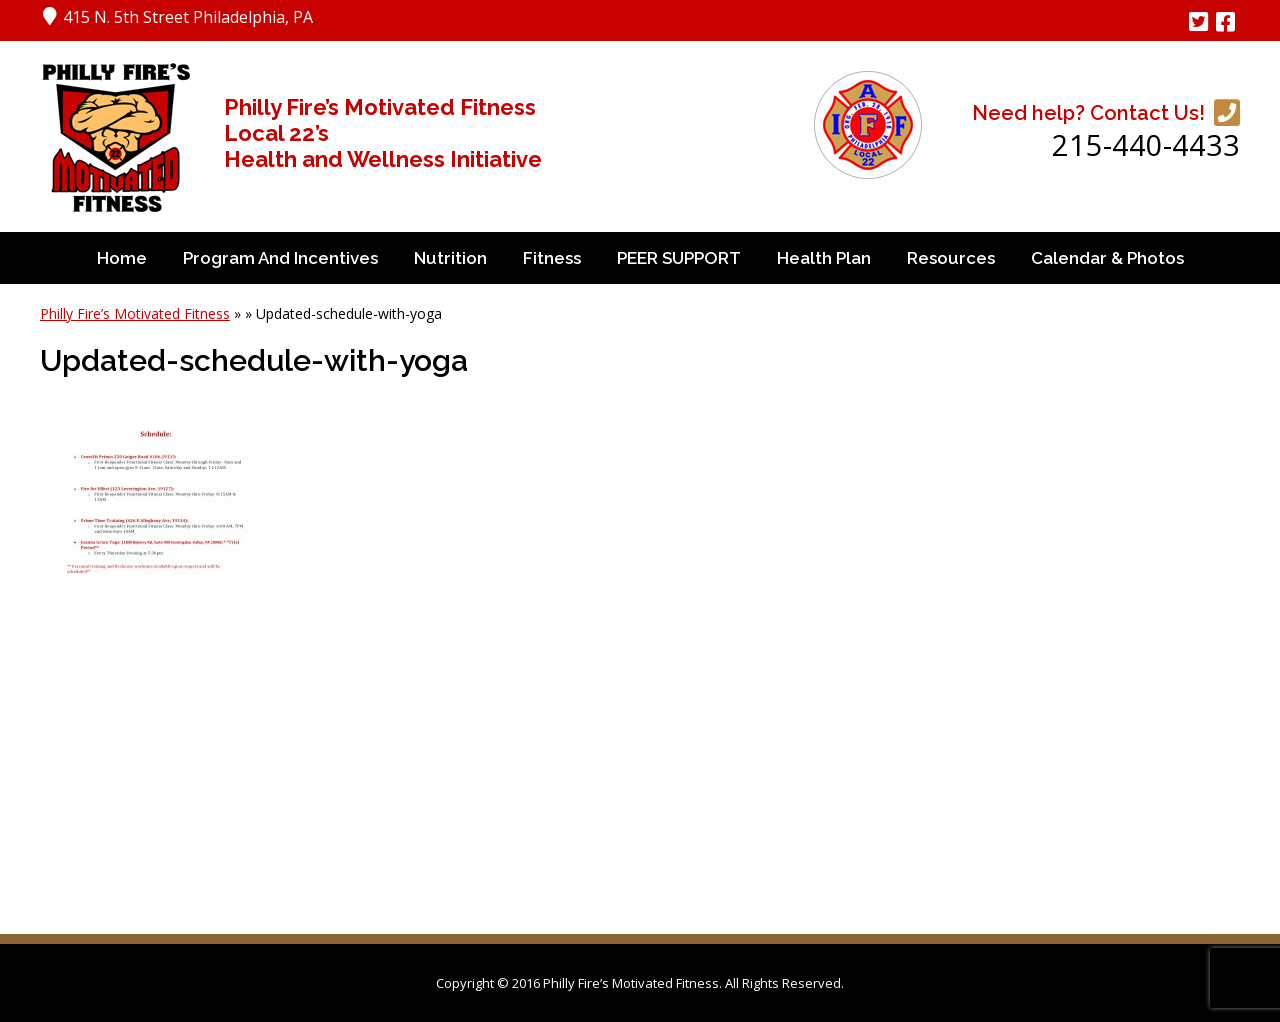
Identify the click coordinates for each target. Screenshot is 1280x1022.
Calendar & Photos (1107, 258)
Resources (951, 258)
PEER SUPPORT (679, 258)
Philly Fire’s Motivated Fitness (135, 313)
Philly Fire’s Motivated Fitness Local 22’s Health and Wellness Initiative (383, 133)
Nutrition (450, 258)
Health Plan (824, 258)
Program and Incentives (280, 258)
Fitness (552, 258)
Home (122, 258)
